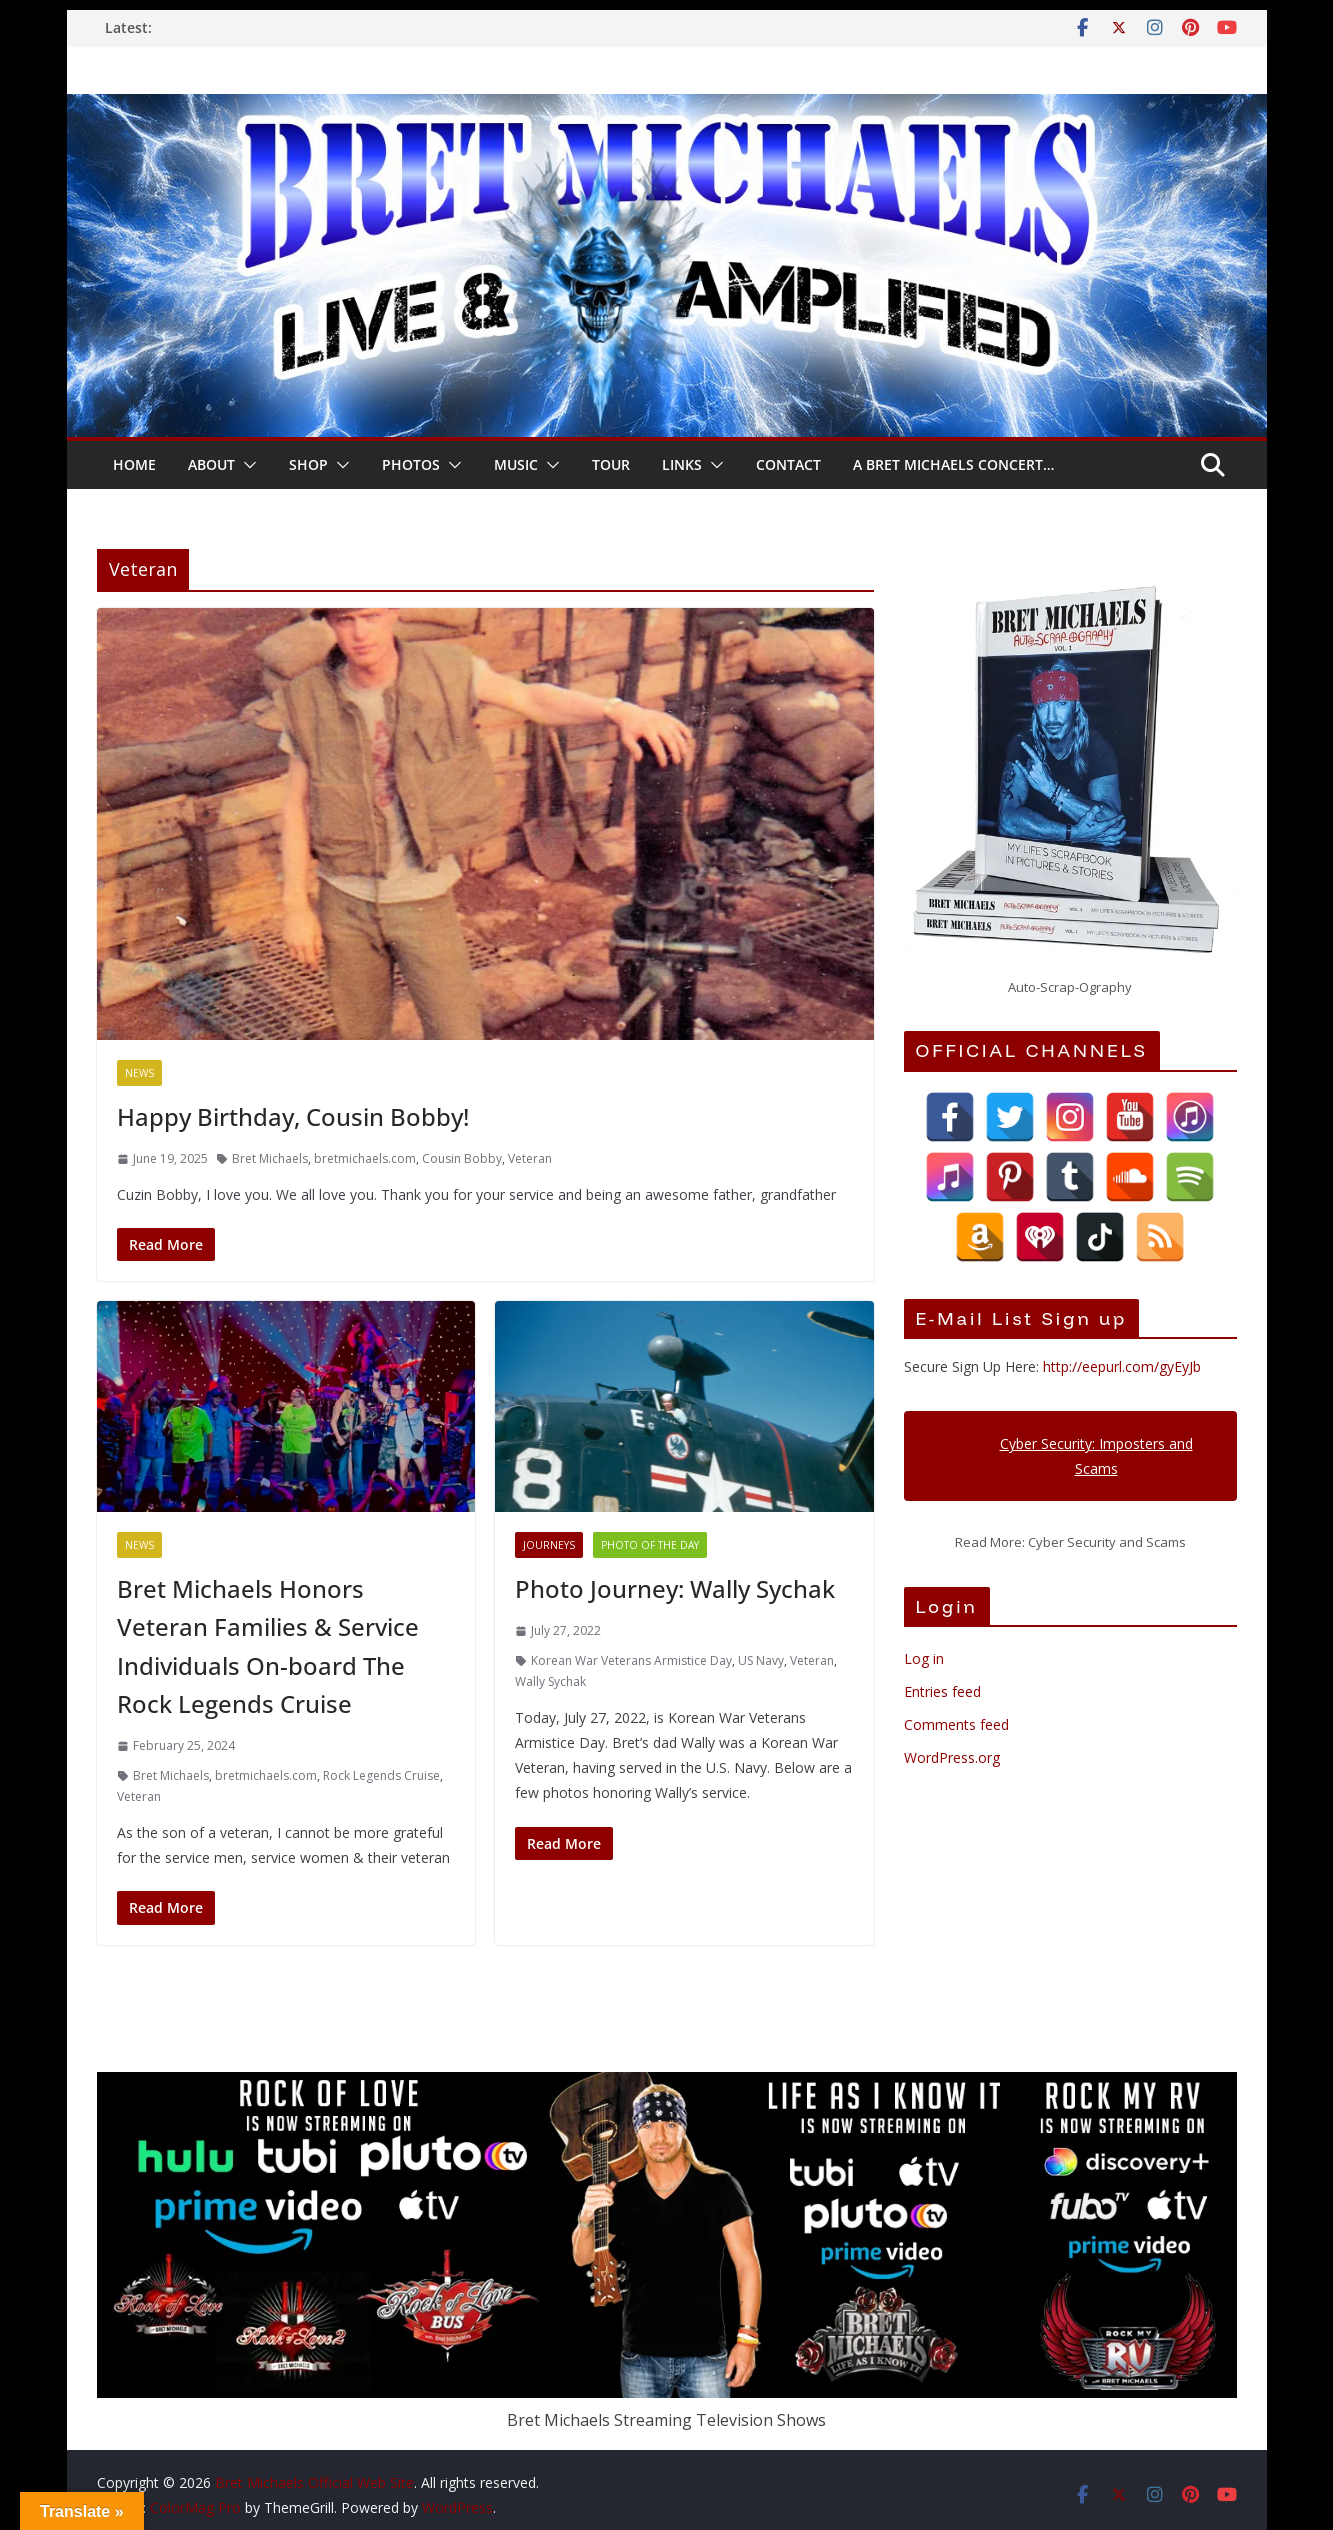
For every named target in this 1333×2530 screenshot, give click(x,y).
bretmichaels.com (365, 1158)
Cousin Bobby (462, 1158)
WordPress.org (952, 1757)
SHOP (308, 464)
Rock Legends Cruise (381, 1775)
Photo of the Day (650, 1545)
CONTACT (788, 464)
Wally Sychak (550, 1681)
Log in (924, 1658)
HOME (134, 464)
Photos (411, 464)
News (139, 1073)
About (211, 464)
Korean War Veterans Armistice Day (631, 1660)
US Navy (761, 1660)
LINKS (682, 464)
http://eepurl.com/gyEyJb (1122, 1366)
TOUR (611, 464)
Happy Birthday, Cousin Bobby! (293, 1116)
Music (516, 464)
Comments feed (956, 1724)
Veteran (530, 1158)
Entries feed (942, 1691)
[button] (246, 465)
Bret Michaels (270, 1158)
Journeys (549, 1545)
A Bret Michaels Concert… (953, 464)
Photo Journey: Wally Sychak (675, 1588)
